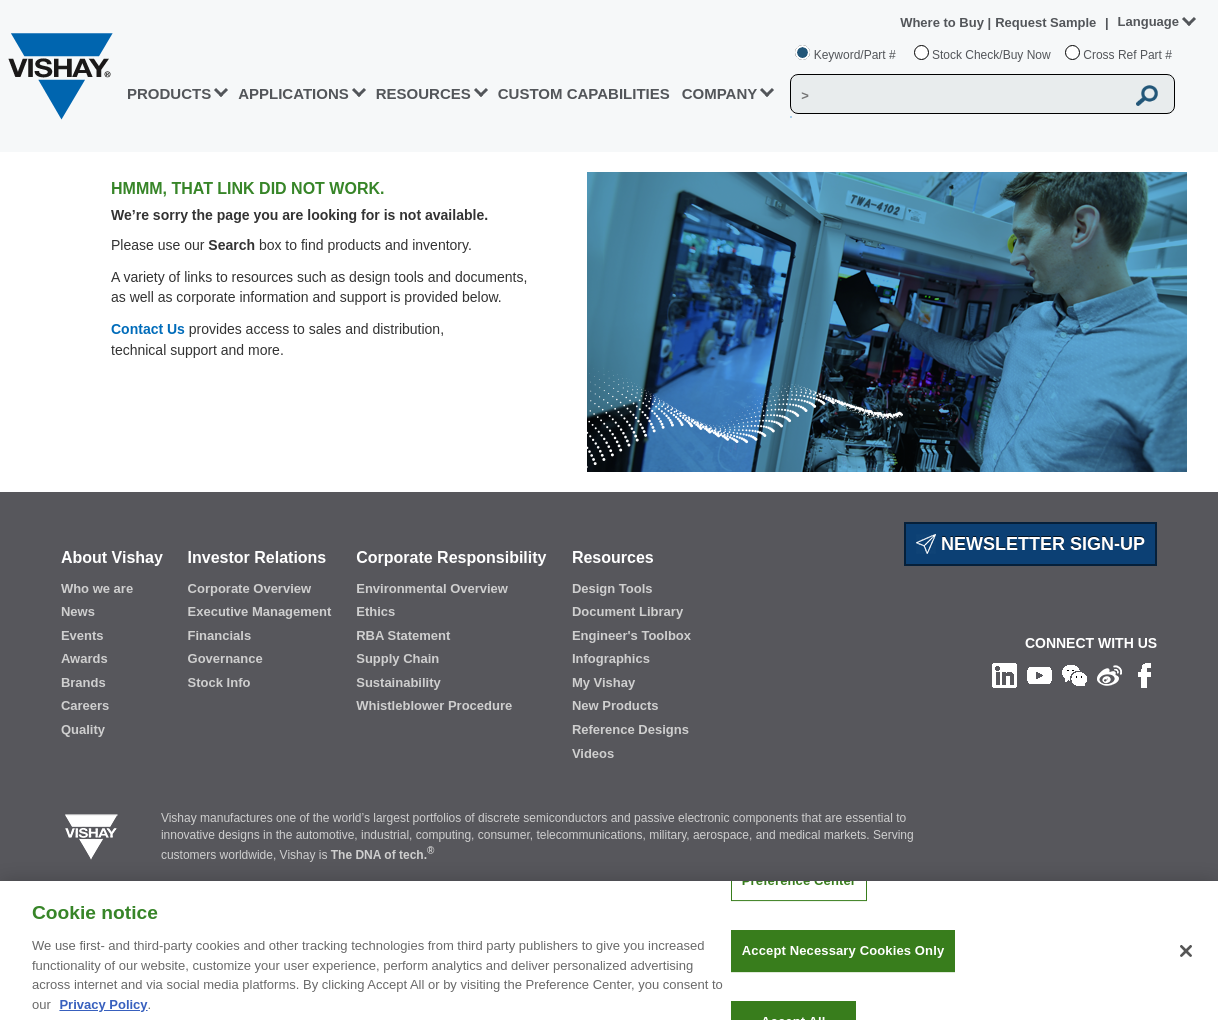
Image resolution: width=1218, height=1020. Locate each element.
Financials (220, 635)
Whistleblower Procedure (434, 705)
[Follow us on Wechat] (1074, 674)
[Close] (1186, 959)
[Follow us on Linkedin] (1004, 674)
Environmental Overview (432, 588)
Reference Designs (630, 729)
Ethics (375, 611)
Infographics (611, 658)
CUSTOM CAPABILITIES (584, 93)
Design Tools (612, 588)
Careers (85, 705)
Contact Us (148, 329)
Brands (83, 682)
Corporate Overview (250, 588)
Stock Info (219, 682)
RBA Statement (403, 635)
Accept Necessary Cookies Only (843, 959)
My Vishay (603, 682)
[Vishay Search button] (1148, 95)
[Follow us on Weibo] (1109, 674)
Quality (83, 729)
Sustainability (398, 682)
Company (720, 93)
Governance (225, 658)
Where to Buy (943, 22)
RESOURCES (423, 93)
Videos (593, 753)
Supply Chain (397, 658)
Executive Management (260, 611)
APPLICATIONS (293, 93)
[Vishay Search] (957, 95)
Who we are (97, 588)
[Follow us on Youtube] (1039, 674)
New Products (615, 705)
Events (82, 635)
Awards (84, 658)
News (78, 611)
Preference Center (799, 888)
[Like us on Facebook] (1144, 674)
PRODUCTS (169, 93)
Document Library (627, 611)
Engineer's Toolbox (631, 635)
